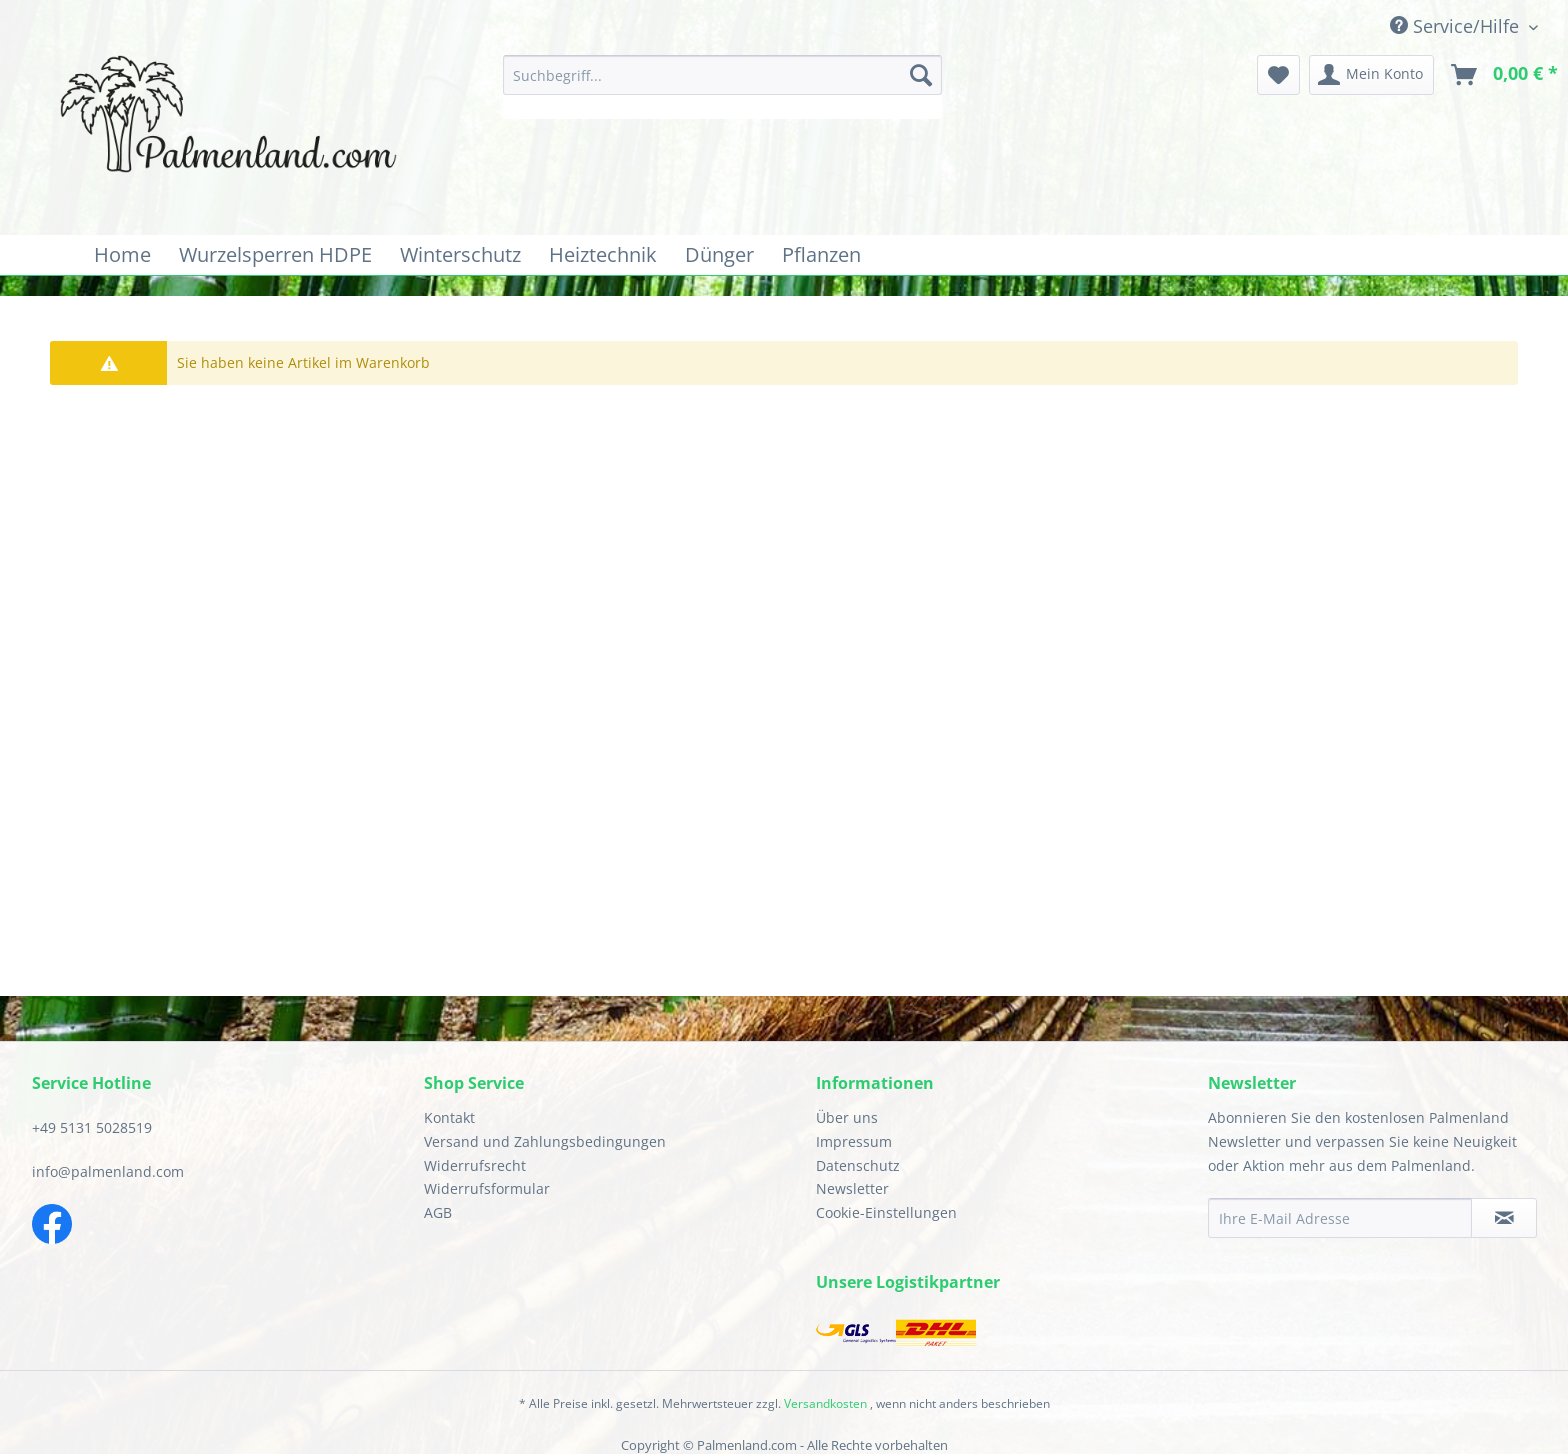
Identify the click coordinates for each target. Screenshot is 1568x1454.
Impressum (854, 1141)
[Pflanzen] (821, 255)
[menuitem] (722, 87)
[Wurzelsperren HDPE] (275, 255)
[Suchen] (921, 75)
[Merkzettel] (1278, 75)
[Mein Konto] (1371, 75)
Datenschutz (858, 1165)
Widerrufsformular (487, 1188)
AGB (438, 1212)
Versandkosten (825, 1403)
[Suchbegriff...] (722, 75)
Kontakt (449, 1117)
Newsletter (852, 1188)
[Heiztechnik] (603, 255)
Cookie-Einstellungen (886, 1212)
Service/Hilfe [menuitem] (1457, 26)
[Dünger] (719, 255)
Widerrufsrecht (475, 1165)
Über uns (847, 1117)
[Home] (122, 255)
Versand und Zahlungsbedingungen (545, 1141)
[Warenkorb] (1505, 75)
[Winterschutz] (460, 255)
